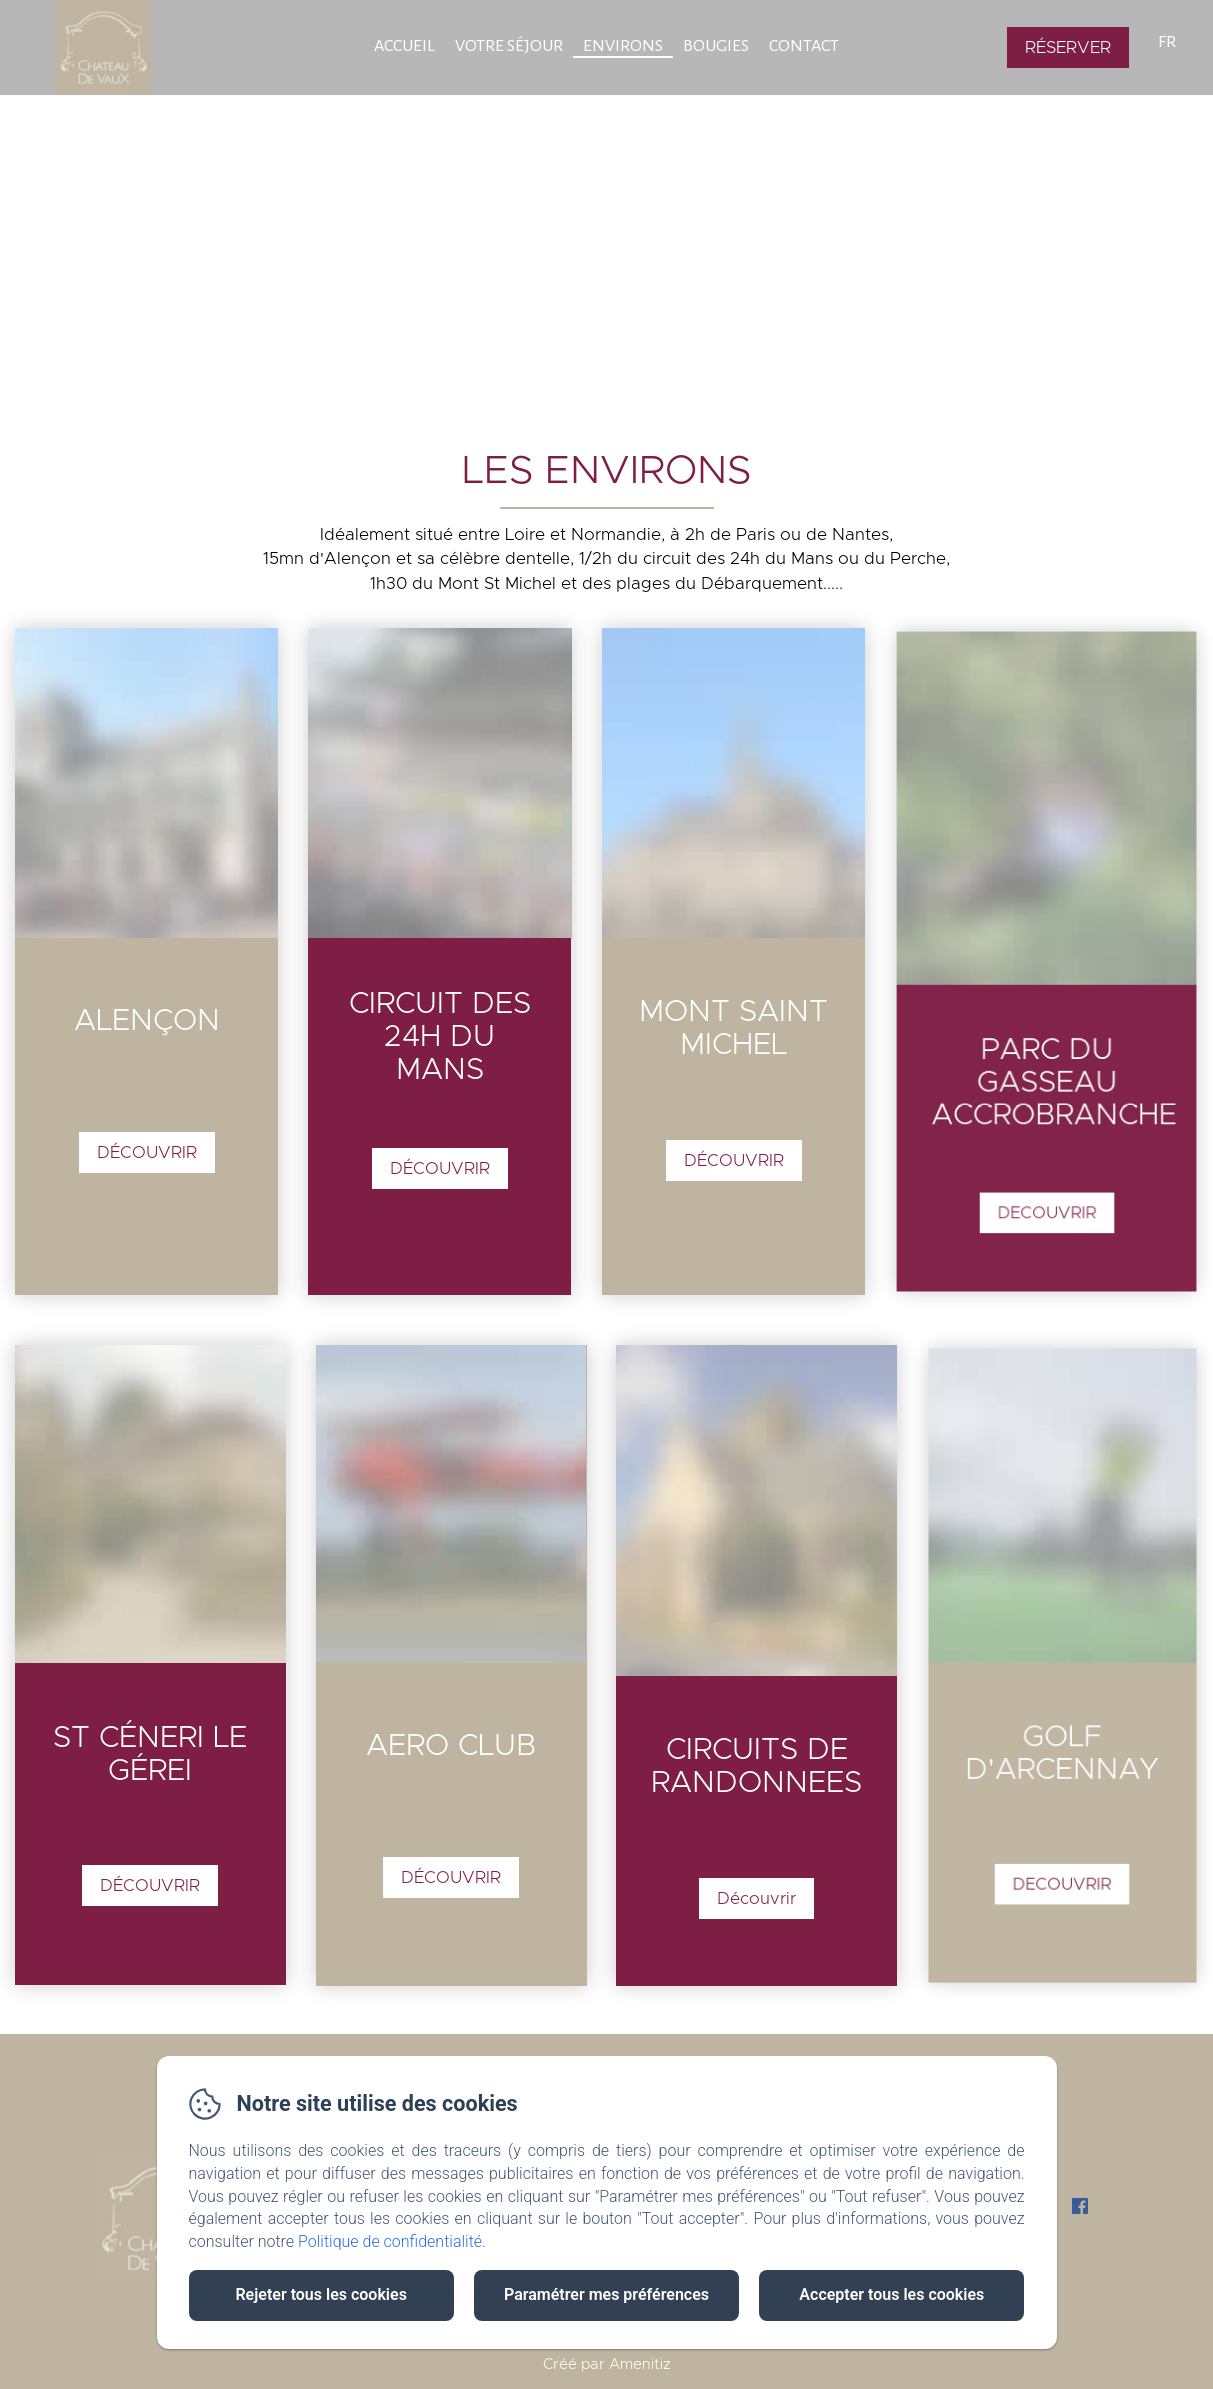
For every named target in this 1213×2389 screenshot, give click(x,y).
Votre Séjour (509, 46)
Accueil (404, 46)
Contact (804, 46)
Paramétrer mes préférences (606, 2294)
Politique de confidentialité (390, 2241)
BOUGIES (716, 46)
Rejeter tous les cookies (320, 2294)
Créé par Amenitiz (607, 2364)
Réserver (1068, 47)
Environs (623, 46)
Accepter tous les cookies (891, 2294)
